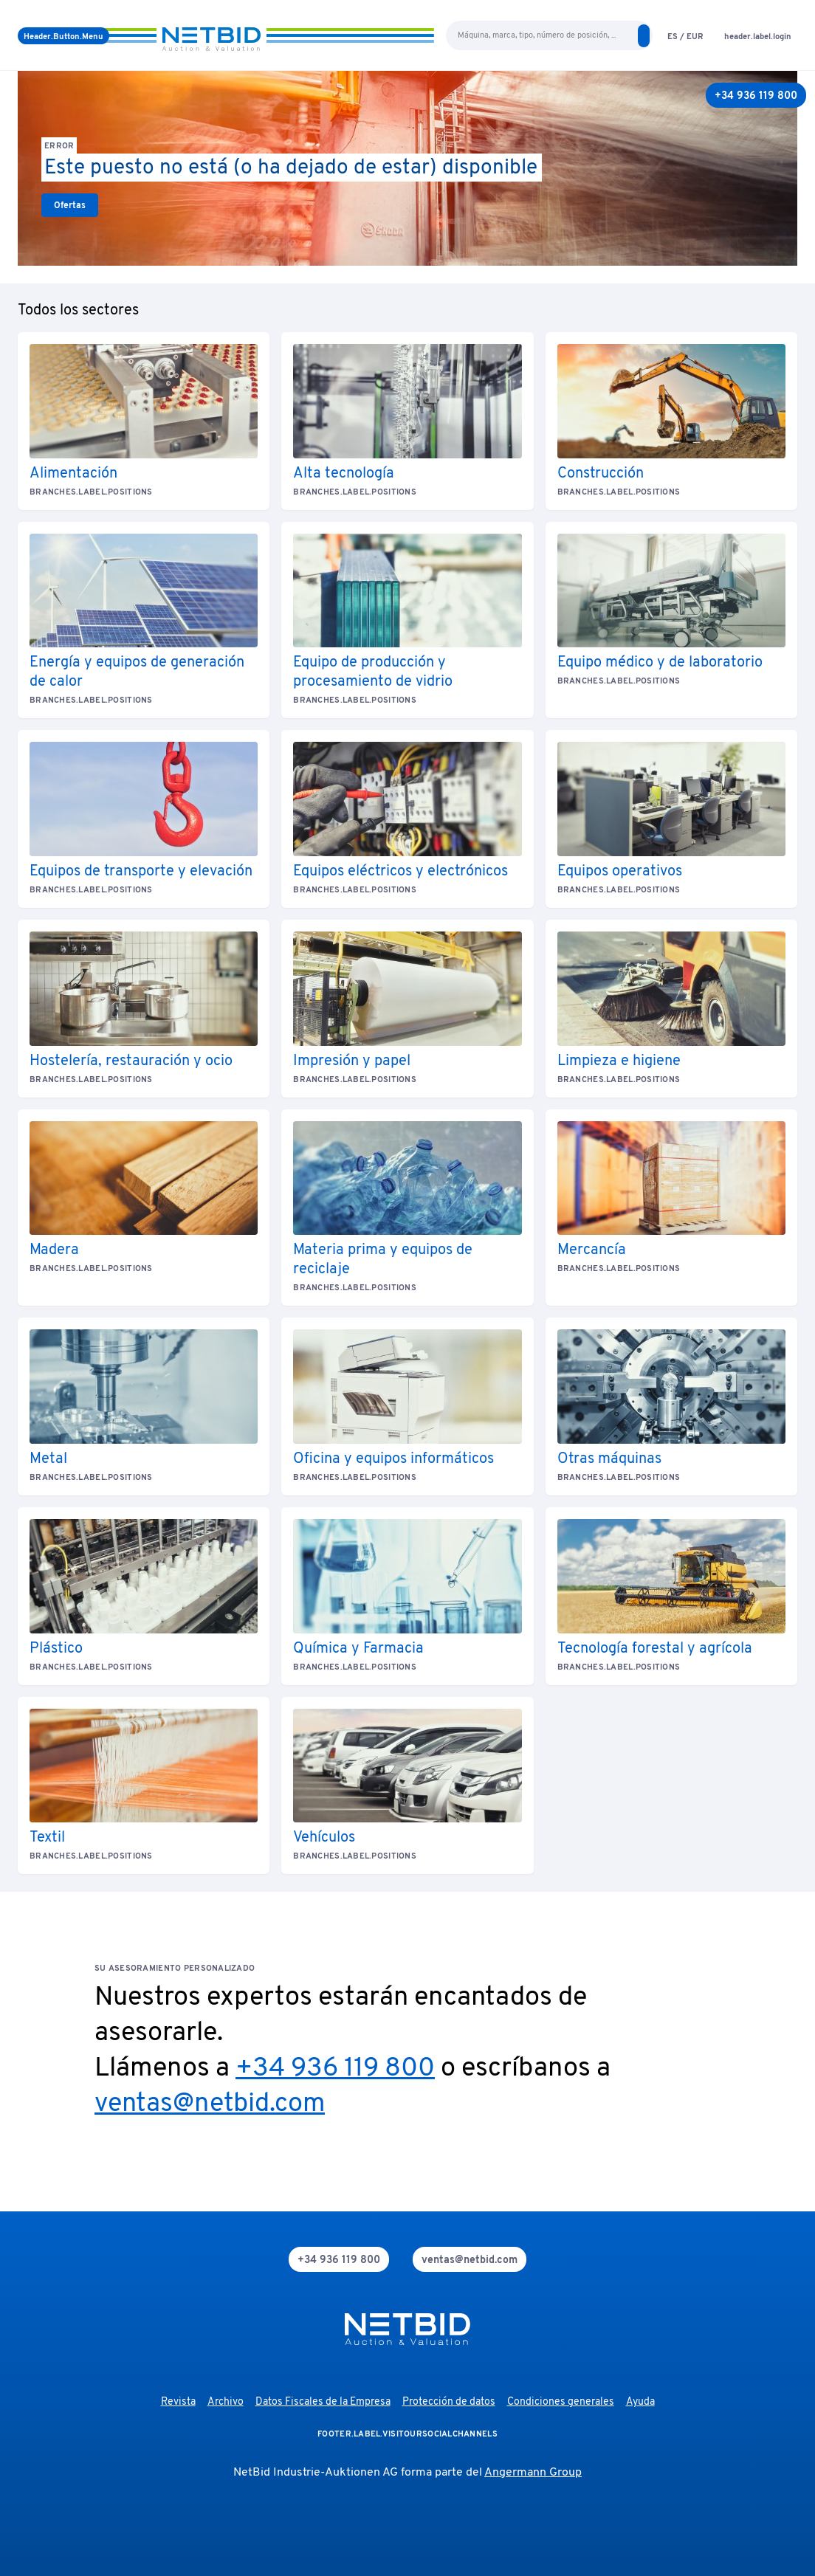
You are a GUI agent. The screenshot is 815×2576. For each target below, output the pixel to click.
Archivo (225, 2402)
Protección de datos (448, 2402)
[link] (69, 205)
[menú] (63, 35)
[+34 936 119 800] (756, 95)
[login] (757, 35)
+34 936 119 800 (335, 2069)
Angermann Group (533, 2472)
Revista (178, 2402)
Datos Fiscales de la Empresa (323, 2402)
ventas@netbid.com (209, 2104)
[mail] (469, 2259)
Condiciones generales (560, 2402)
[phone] (339, 2259)
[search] (644, 35)
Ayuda (640, 2402)
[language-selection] (685, 35)
